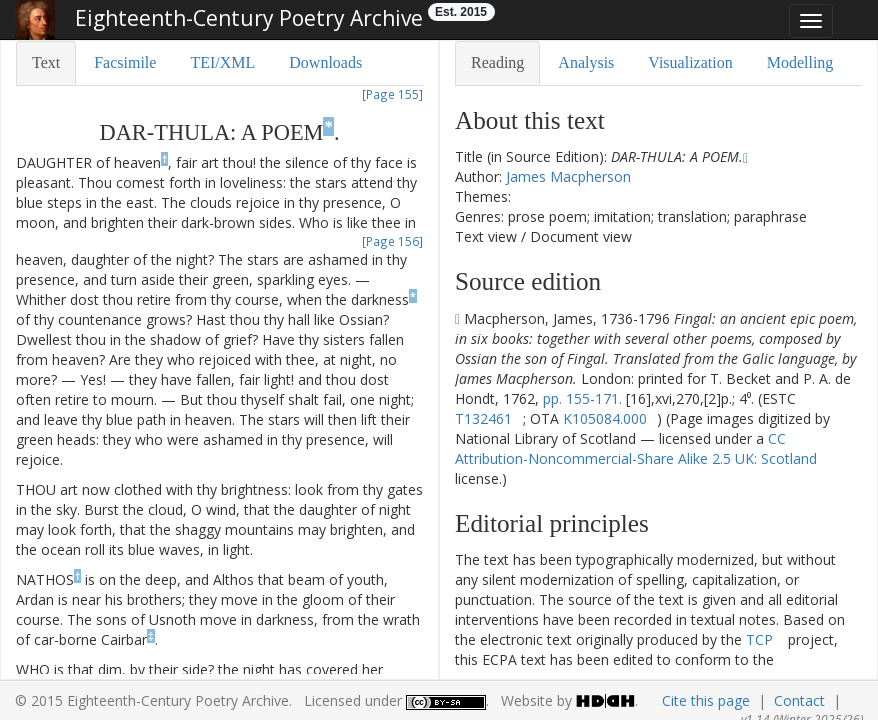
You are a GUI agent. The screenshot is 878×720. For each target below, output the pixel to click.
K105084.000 (605, 418)
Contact (799, 700)
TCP (759, 639)
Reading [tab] (497, 62)
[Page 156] (392, 241)
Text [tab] (46, 62)
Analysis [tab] (586, 62)
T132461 (483, 418)
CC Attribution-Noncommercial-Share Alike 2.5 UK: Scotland (636, 448)
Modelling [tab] (800, 62)
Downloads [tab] (325, 62)
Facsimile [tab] (125, 62)
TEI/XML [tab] (222, 62)
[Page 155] (392, 94)
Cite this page (706, 700)
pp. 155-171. (582, 398)
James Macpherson (568, 176)
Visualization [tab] (690, 62)
